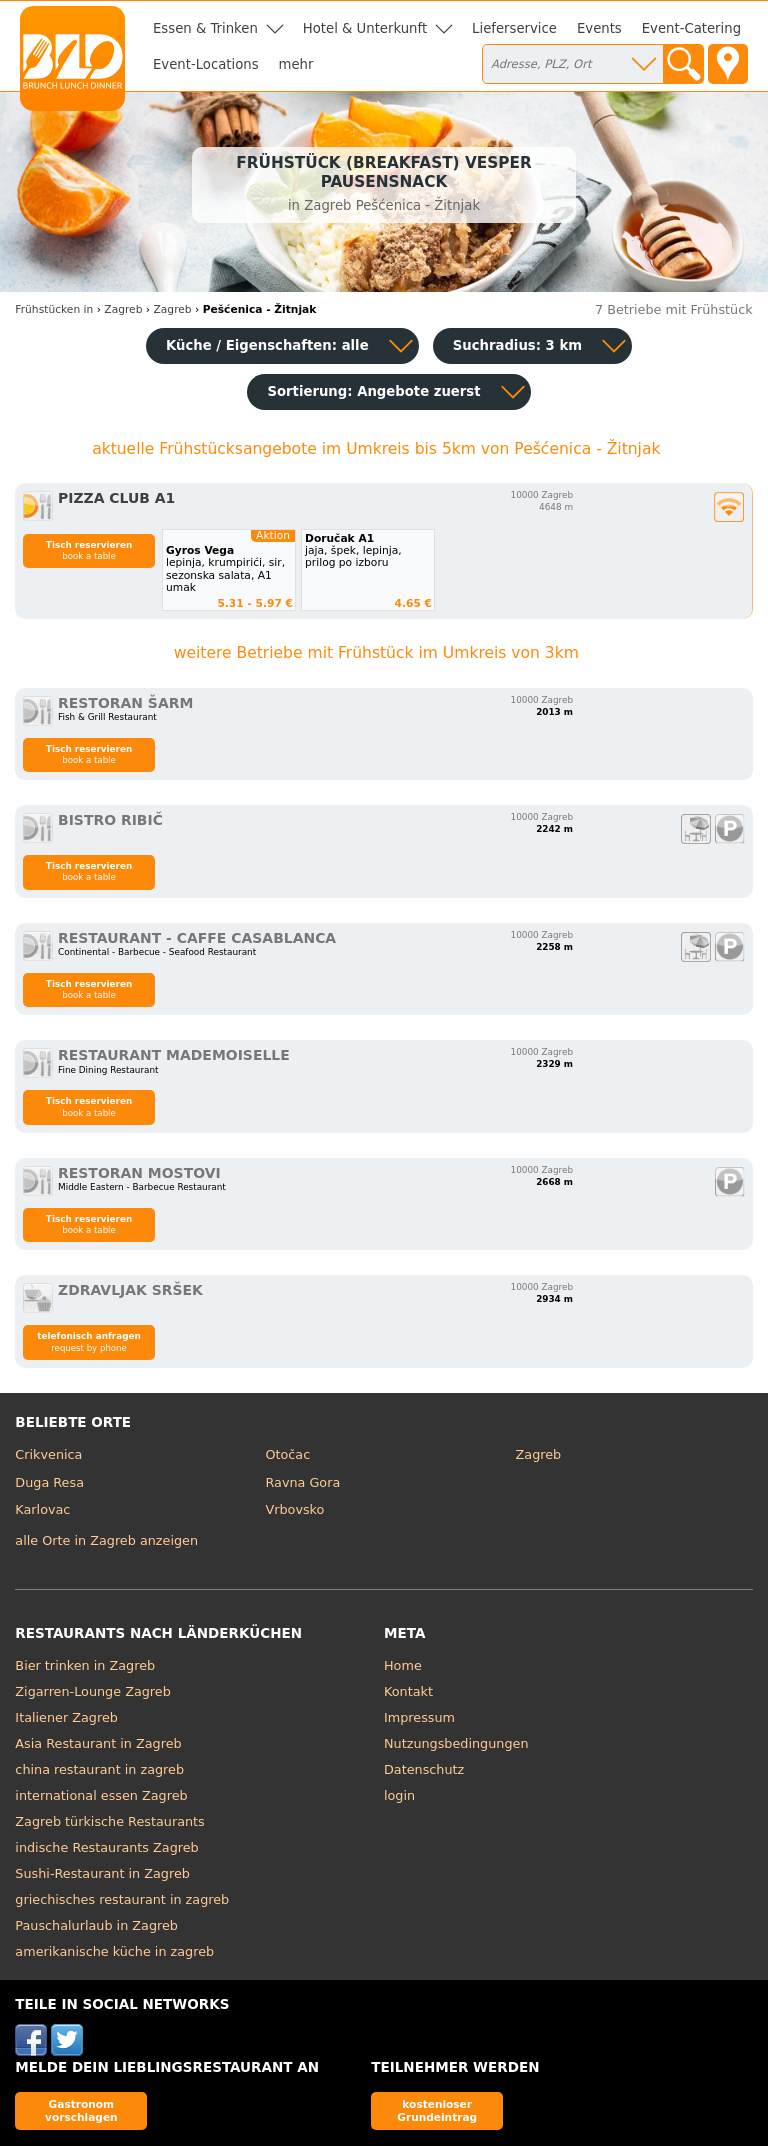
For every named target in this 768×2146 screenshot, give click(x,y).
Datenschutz (424, 1769)
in (54, 309)
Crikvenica (48, 1454)
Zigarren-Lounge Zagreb (92, 1691)
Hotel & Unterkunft (365, 28)
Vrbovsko (294, 1509)
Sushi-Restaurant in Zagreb (102, 1873)
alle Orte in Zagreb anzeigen (106, 1540)
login (399, 1795)
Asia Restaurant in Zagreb (98, 1743)
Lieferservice (514, 28)
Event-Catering (691, 28)
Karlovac (42, 1509)
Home (403, 1665)
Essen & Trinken (205, 28)
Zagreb (539, 1454)
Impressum (419, 1717)
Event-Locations (206, 64)
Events (599, 28)
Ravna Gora (302, 1482)
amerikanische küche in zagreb (114, 1951)
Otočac (287, 1454)
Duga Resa (49, 1482)
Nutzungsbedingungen (456, 1743)
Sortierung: (373, 391)
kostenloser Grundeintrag (437, 2110)
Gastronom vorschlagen (81, 2110)
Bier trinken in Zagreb (85, 1665)
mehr (296, 64)
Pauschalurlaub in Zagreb (96, 1925)
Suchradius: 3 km (517, 345)
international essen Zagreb (101, 1795)
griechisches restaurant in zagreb (122, 1899)
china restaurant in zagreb (99, 1769)
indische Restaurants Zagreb (106, 1847)
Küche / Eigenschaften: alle (267, 345)
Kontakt (408, 1691)
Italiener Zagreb (66, 1717)
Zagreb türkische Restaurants (109, 1821)
